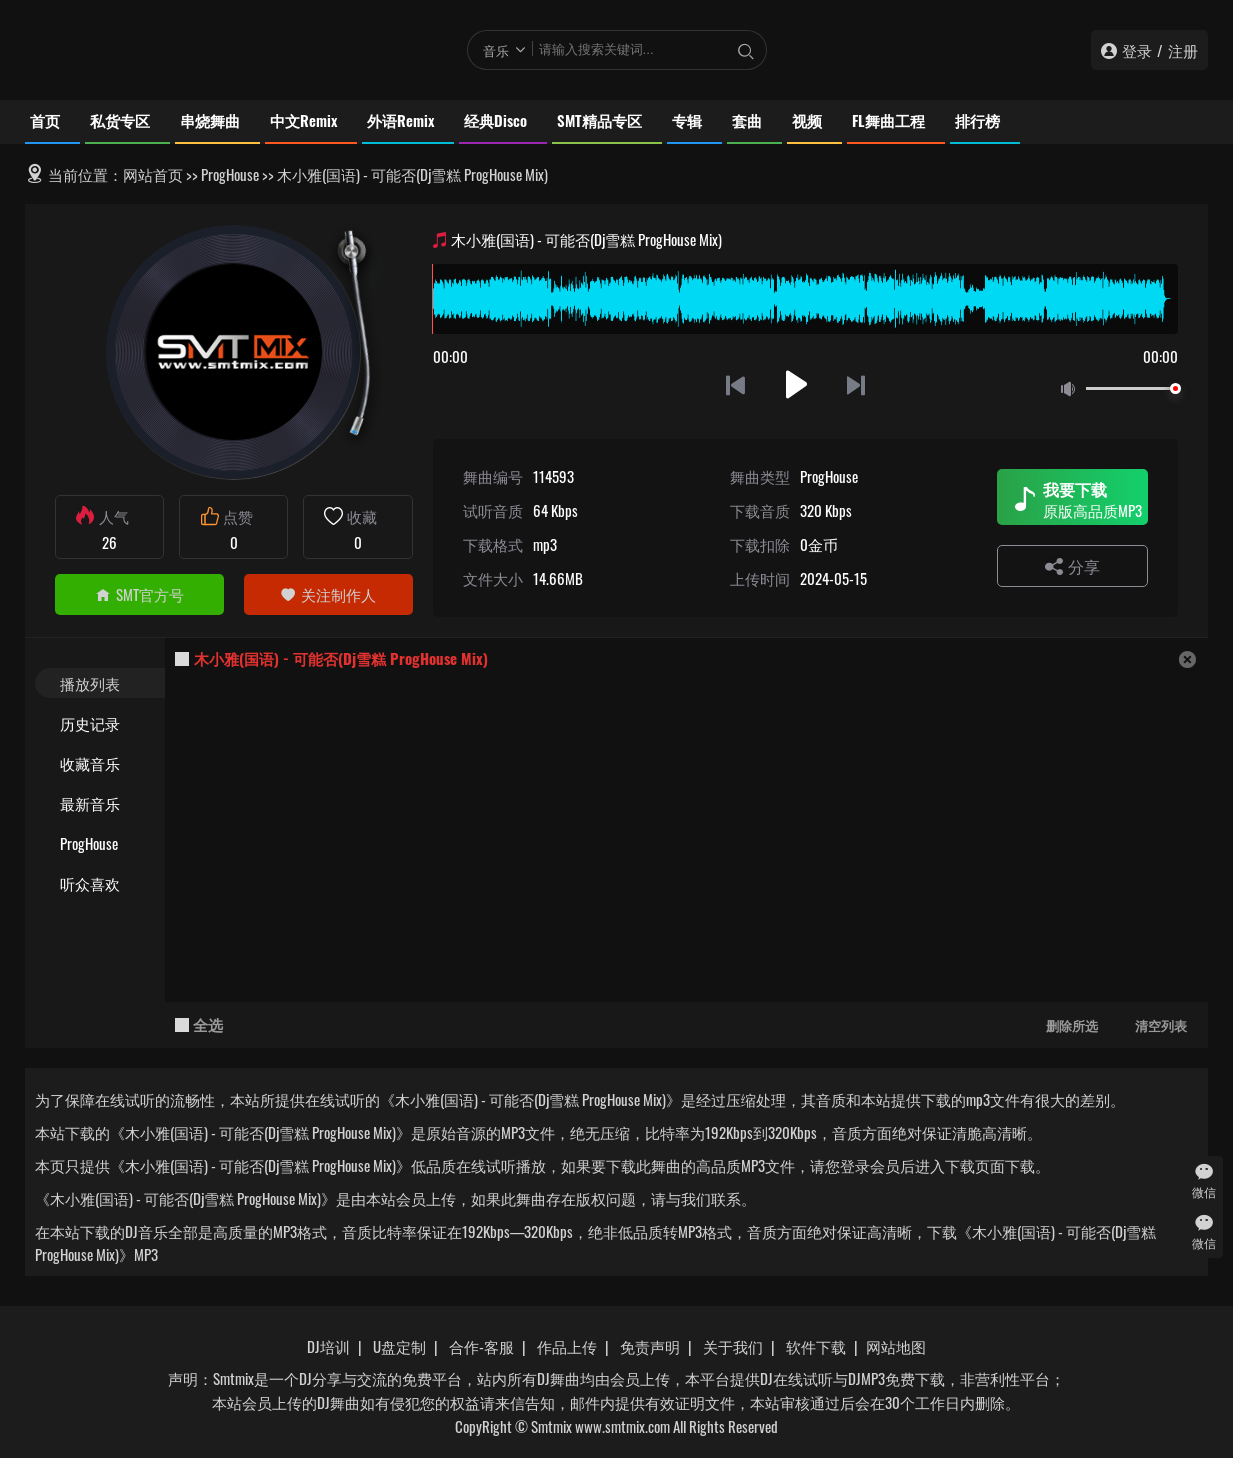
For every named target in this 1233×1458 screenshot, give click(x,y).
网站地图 (896, 1346)
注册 (1183, 50)
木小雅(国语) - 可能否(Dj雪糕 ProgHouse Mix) (341, 658)
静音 (1072, 389)
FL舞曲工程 (888, 120)
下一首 (857, 384)
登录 (1137, 50)
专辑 (687, 120)
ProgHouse (230, 174)
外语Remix (400, 120)
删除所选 (1072, 1025)
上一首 (735, 384)
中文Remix (303, 120)
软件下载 (816, 1346)
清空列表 (1161, 1025)
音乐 (496, 50)
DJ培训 (328, 1346)
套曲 (747, 120)
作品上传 (567, 1346)
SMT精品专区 (599, 120)
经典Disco (495, 120)
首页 (45, 120)
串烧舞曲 (210, 120)
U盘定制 (399, 1346)
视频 (807, 120)
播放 (796, 384)
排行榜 (977, 120)
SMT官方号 (139, 594)
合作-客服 (481, 1346)
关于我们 (733, 1346)
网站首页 (153, 174)
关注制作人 (328, 594)
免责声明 (650, 1346)
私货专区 (120, 120)
